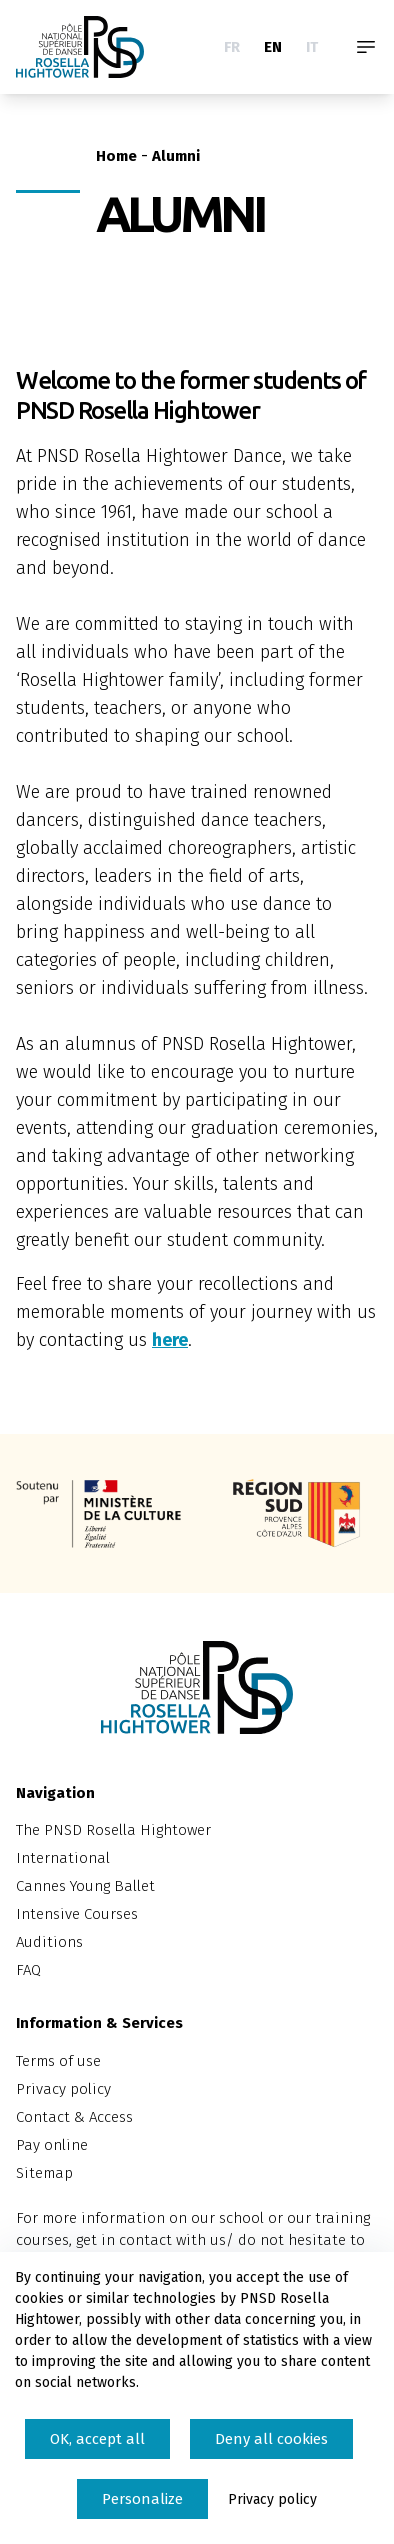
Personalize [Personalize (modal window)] (142, 2499)
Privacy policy (63, 2089)
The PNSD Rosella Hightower (113, 1830)
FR (232, 47)
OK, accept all (97, 2439)
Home (116, 156)
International (63, 1858)
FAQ (28, 1970)
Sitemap (44, 2173)
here (170, 1340)
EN (273, 47)
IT (312, 47)
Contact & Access (74, 2117)
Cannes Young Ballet (85, 1886)
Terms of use (58, 2061)
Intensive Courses (77, 1914)
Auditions (49, 1942)
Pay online (52, 2145)
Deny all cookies (271, 2439)
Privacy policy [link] (272, 2499)
